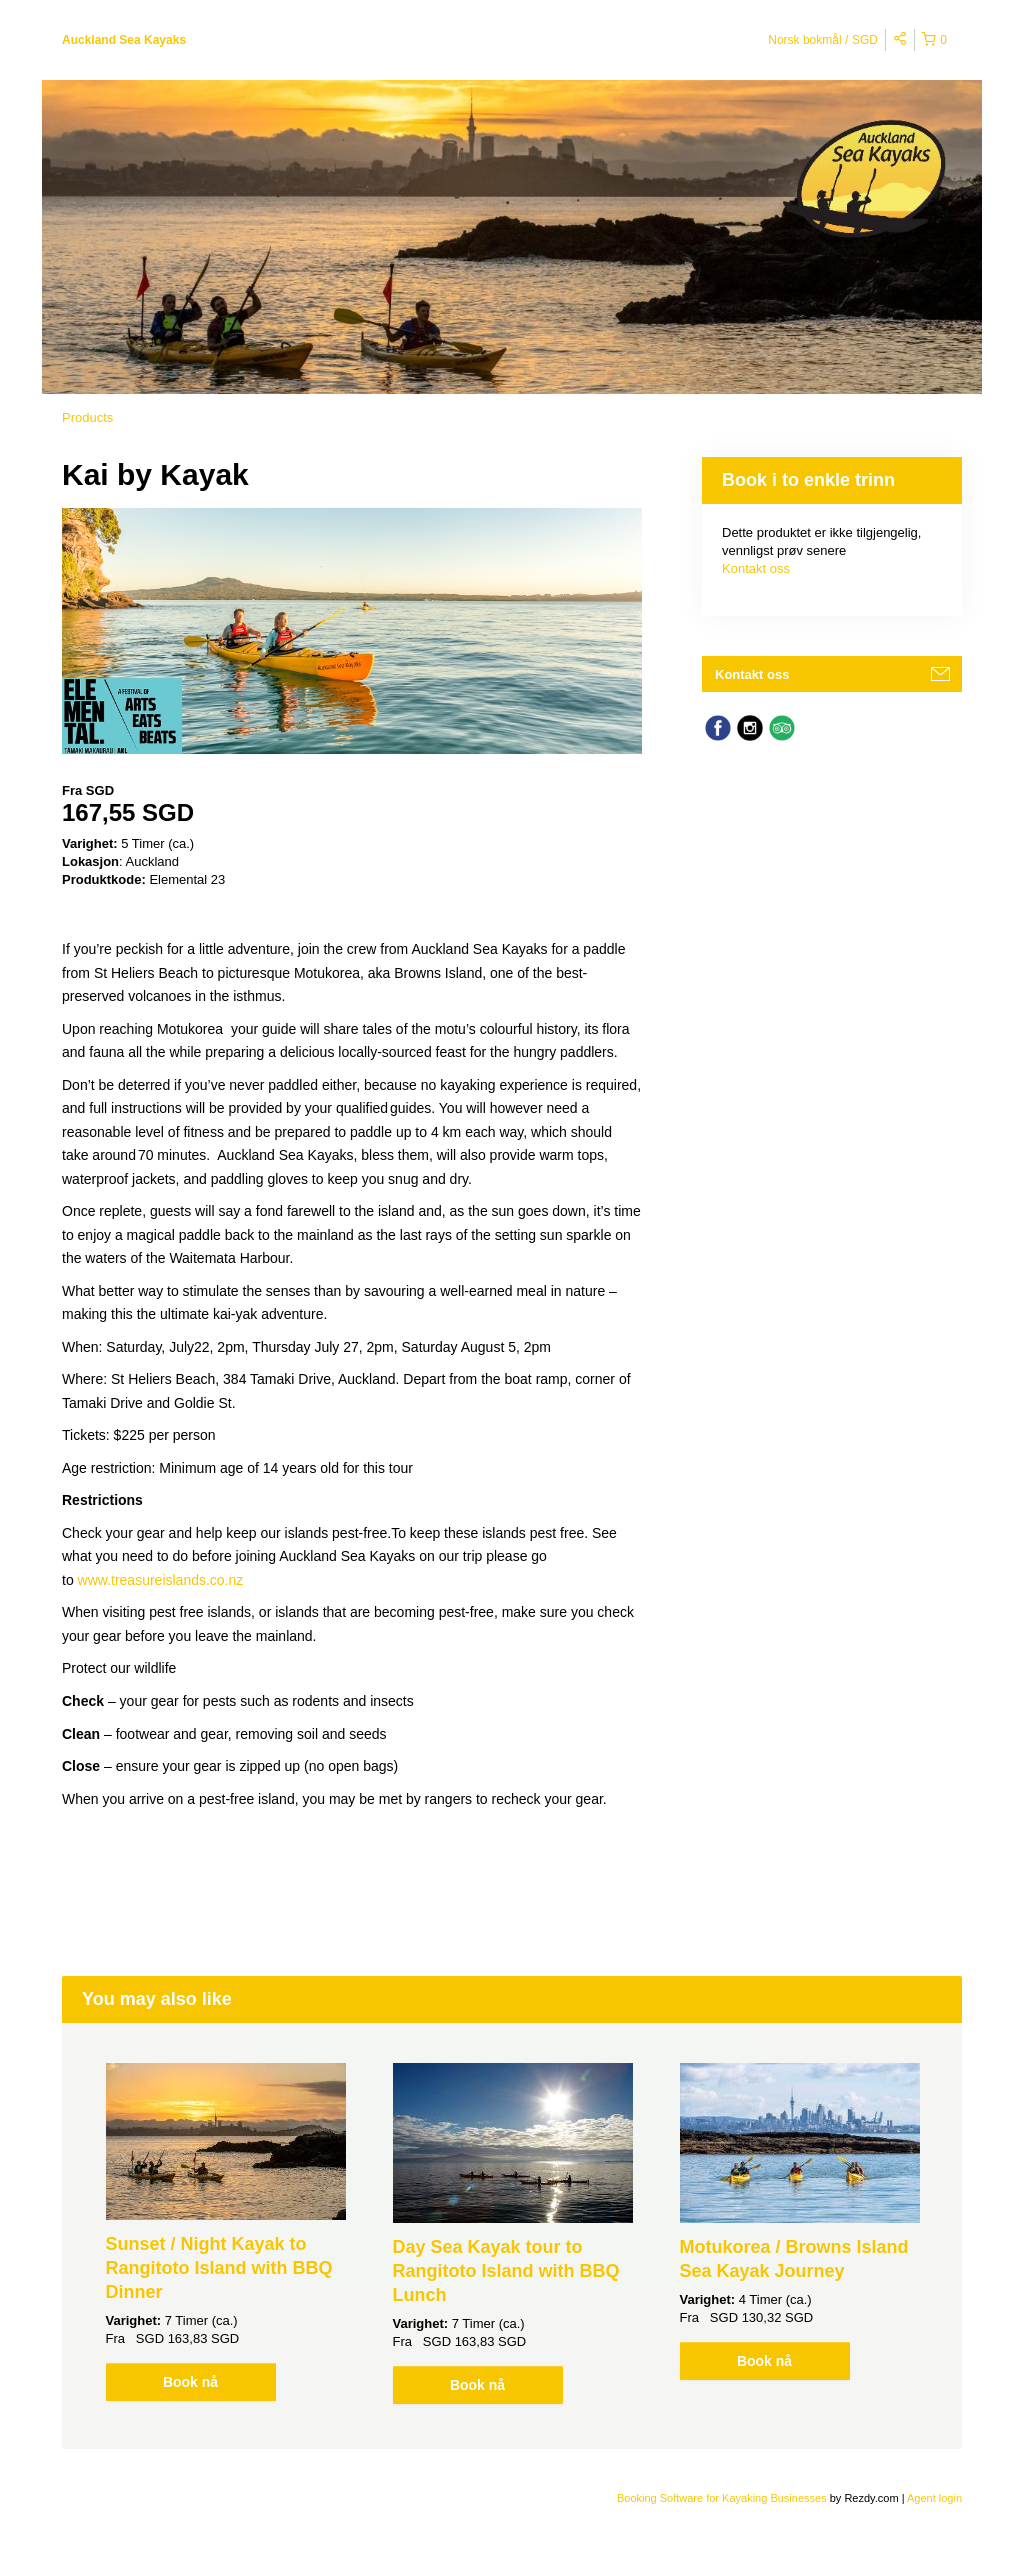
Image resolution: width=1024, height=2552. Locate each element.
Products (87, 417)
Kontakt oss (756, 568)
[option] (225, 2232)
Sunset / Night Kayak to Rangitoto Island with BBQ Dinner (219, 2268)
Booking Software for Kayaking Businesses (723, 2498)
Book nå (190, 2382)
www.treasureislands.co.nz (161, 1580)
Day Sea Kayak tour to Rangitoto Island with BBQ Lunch (506, 2271)
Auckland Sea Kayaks (124, 40)
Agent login (934, 2498)
